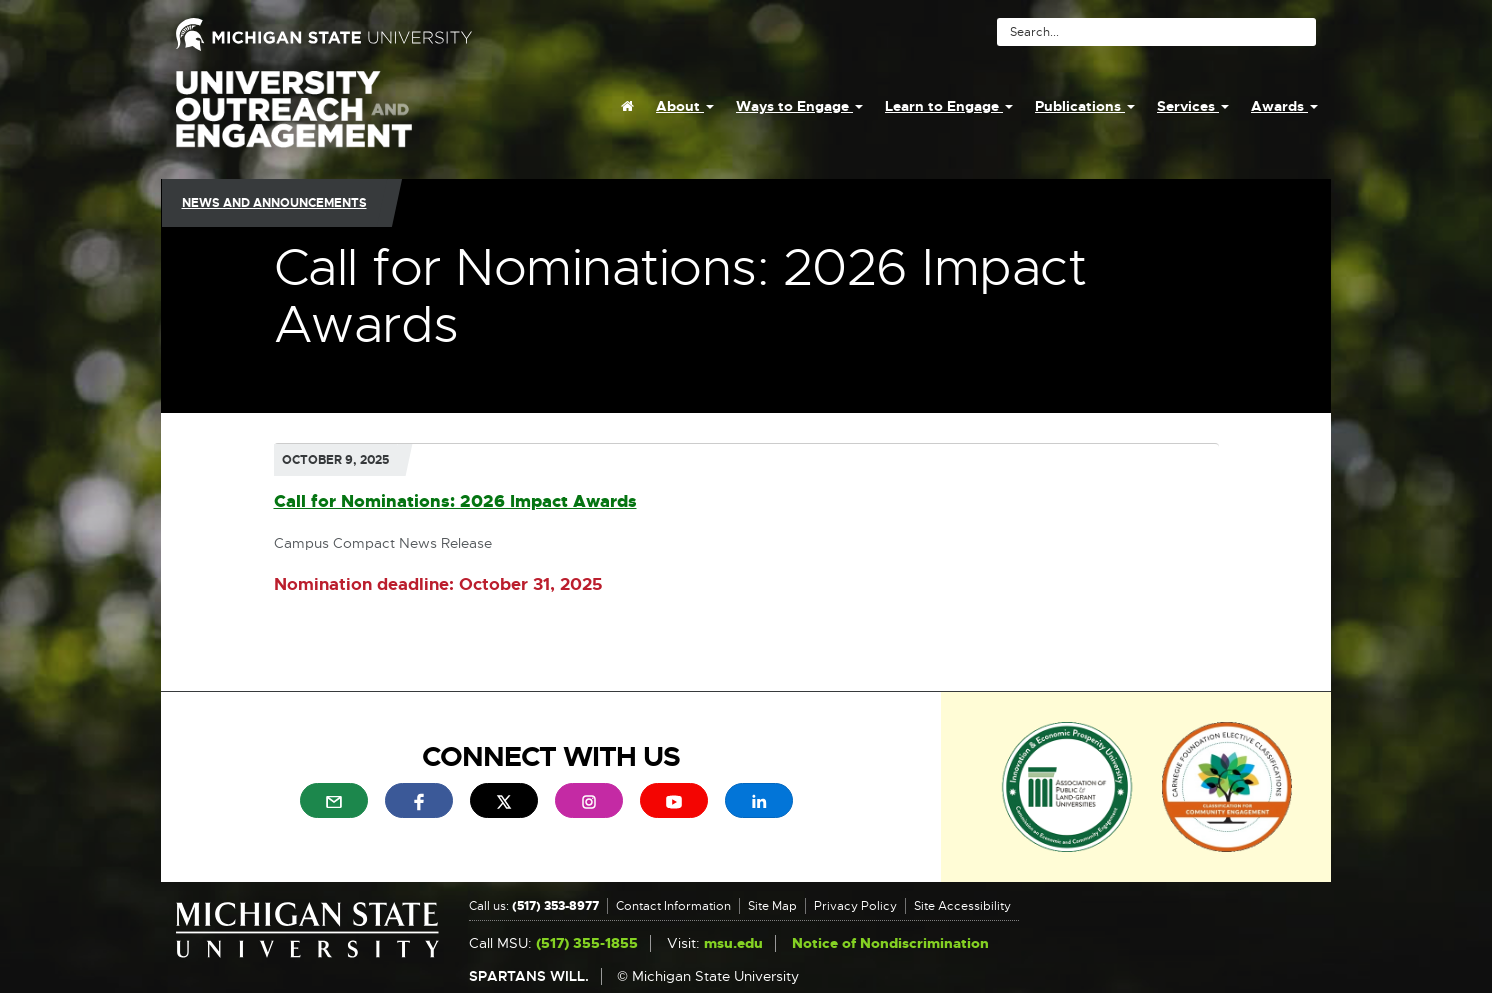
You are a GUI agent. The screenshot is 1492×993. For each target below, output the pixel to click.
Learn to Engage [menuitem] (949, 106)
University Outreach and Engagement (294, 120)
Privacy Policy (855, 906)
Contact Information (673, 906)
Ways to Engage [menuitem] (799, 106)
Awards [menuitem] (1284, 106)
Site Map (772, 906)
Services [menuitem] (1193, 106)
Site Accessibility (962, 906)
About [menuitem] (685, 106)
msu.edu (733, 943)
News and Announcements (274, 203)
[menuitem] (627, 106)
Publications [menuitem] (1085, 106)
